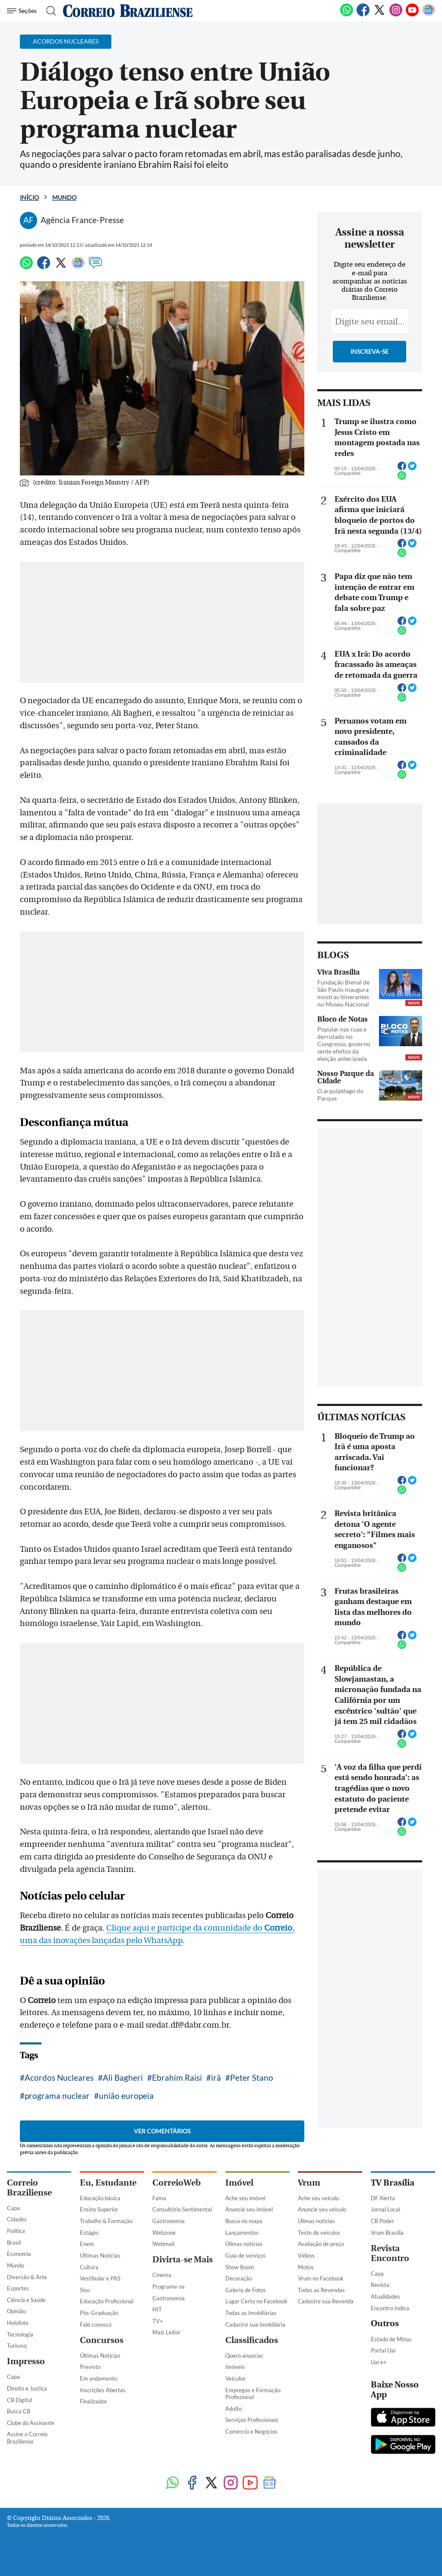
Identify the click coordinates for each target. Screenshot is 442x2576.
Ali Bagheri (123, 2077)
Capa (13, 2208)
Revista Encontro (390, 2253)
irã (216, 2077)
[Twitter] (379, 14)
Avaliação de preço (321, 2243)
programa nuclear (57, 2096)
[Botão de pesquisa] (48, 11)
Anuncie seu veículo (322, 2209)
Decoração (238, 2278)
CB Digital (19, 2400)
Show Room (239, 2267)
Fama (159, 2198)
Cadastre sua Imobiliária (255, 2324)
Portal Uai (383, 2350)
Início (29, 197)
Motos (306, 2267)
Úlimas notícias (243, 2243)
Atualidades (385, 2296)
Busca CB (18, 2411)
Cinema (161, 2274)
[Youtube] (412, 14)
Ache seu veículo (318, 2198)
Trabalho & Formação (106, 2220)
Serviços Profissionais (251, 2419)
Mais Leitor (166, 2332)
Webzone (164, 2232)
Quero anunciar (244, 2355)
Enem (87, 2243)
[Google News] (428, 14)
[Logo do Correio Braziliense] (128, 10)
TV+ (157, 2321)
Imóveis (235, 2366)
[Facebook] (363, 14)
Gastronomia (168, 2220)
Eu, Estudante (108, 2183)
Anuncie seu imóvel (249, 2209)
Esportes (18, 2288)
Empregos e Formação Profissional (253, 2394)
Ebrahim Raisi (177, 2077)
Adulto (233, 2408)
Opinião (16, 2311)
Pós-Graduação (99, 2312)
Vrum (309, 2183)
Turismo (17, 2345)
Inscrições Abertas (103, 2390)
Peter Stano (251, 2077)
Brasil (14, 2242)
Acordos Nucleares (59, 2077)
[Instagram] (395, 14)
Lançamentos (242, 2232)
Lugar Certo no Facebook (256, 2301)
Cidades (17, 2219)
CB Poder (382, 2220)
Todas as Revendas (321, 2290)
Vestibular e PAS (100, 2278)
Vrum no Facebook (321, 2278)
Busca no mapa (243, 2220)
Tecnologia (20, 2334)
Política (16, 2230)
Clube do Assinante (30, 2422)
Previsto (90, 2366)
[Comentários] (95, 266)
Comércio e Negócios (251, 2431)
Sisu (85, 2290)
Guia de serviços (245, 2255)
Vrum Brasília (387, 2232)
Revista (380, 2284)
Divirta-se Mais (182, 2260)
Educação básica (100, 2198)
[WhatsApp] (346, 14)
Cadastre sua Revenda (326, 2301)
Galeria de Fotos (245, 2290)
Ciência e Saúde (26, 2299)
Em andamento (98, 2378)
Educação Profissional (106, 2301)
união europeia (126, 2096)
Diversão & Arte (27, 2277)
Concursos (101, 2340)
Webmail (163, 2243)
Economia (19, 2253)
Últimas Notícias (100, 2255)
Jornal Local (385, 2209)
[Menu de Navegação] (23, 11)
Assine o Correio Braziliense (27, 2438)
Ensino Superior (99, 2209)
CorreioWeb (176, 2183)
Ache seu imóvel (245, 2198)
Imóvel (239, 2183)
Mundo (64, 197)
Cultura (89, 2267)
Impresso (26, 2361)
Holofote (17, 2322)
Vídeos (306, 2255)
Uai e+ (379, 2362)
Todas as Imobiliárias (251, 2312)
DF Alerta (383, 2198)
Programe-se (168, 2286)
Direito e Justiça (27, 2388)
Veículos (235, 2378)
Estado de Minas (391, 2339)
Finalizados (93, 2401)
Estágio (89, 2232)
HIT (157, 2309)
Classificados (251, 2340)
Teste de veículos (319, 2232)
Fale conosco (95, 2324)
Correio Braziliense (29, 2188)
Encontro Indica (390, 2308)
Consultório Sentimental (182, 2209)
